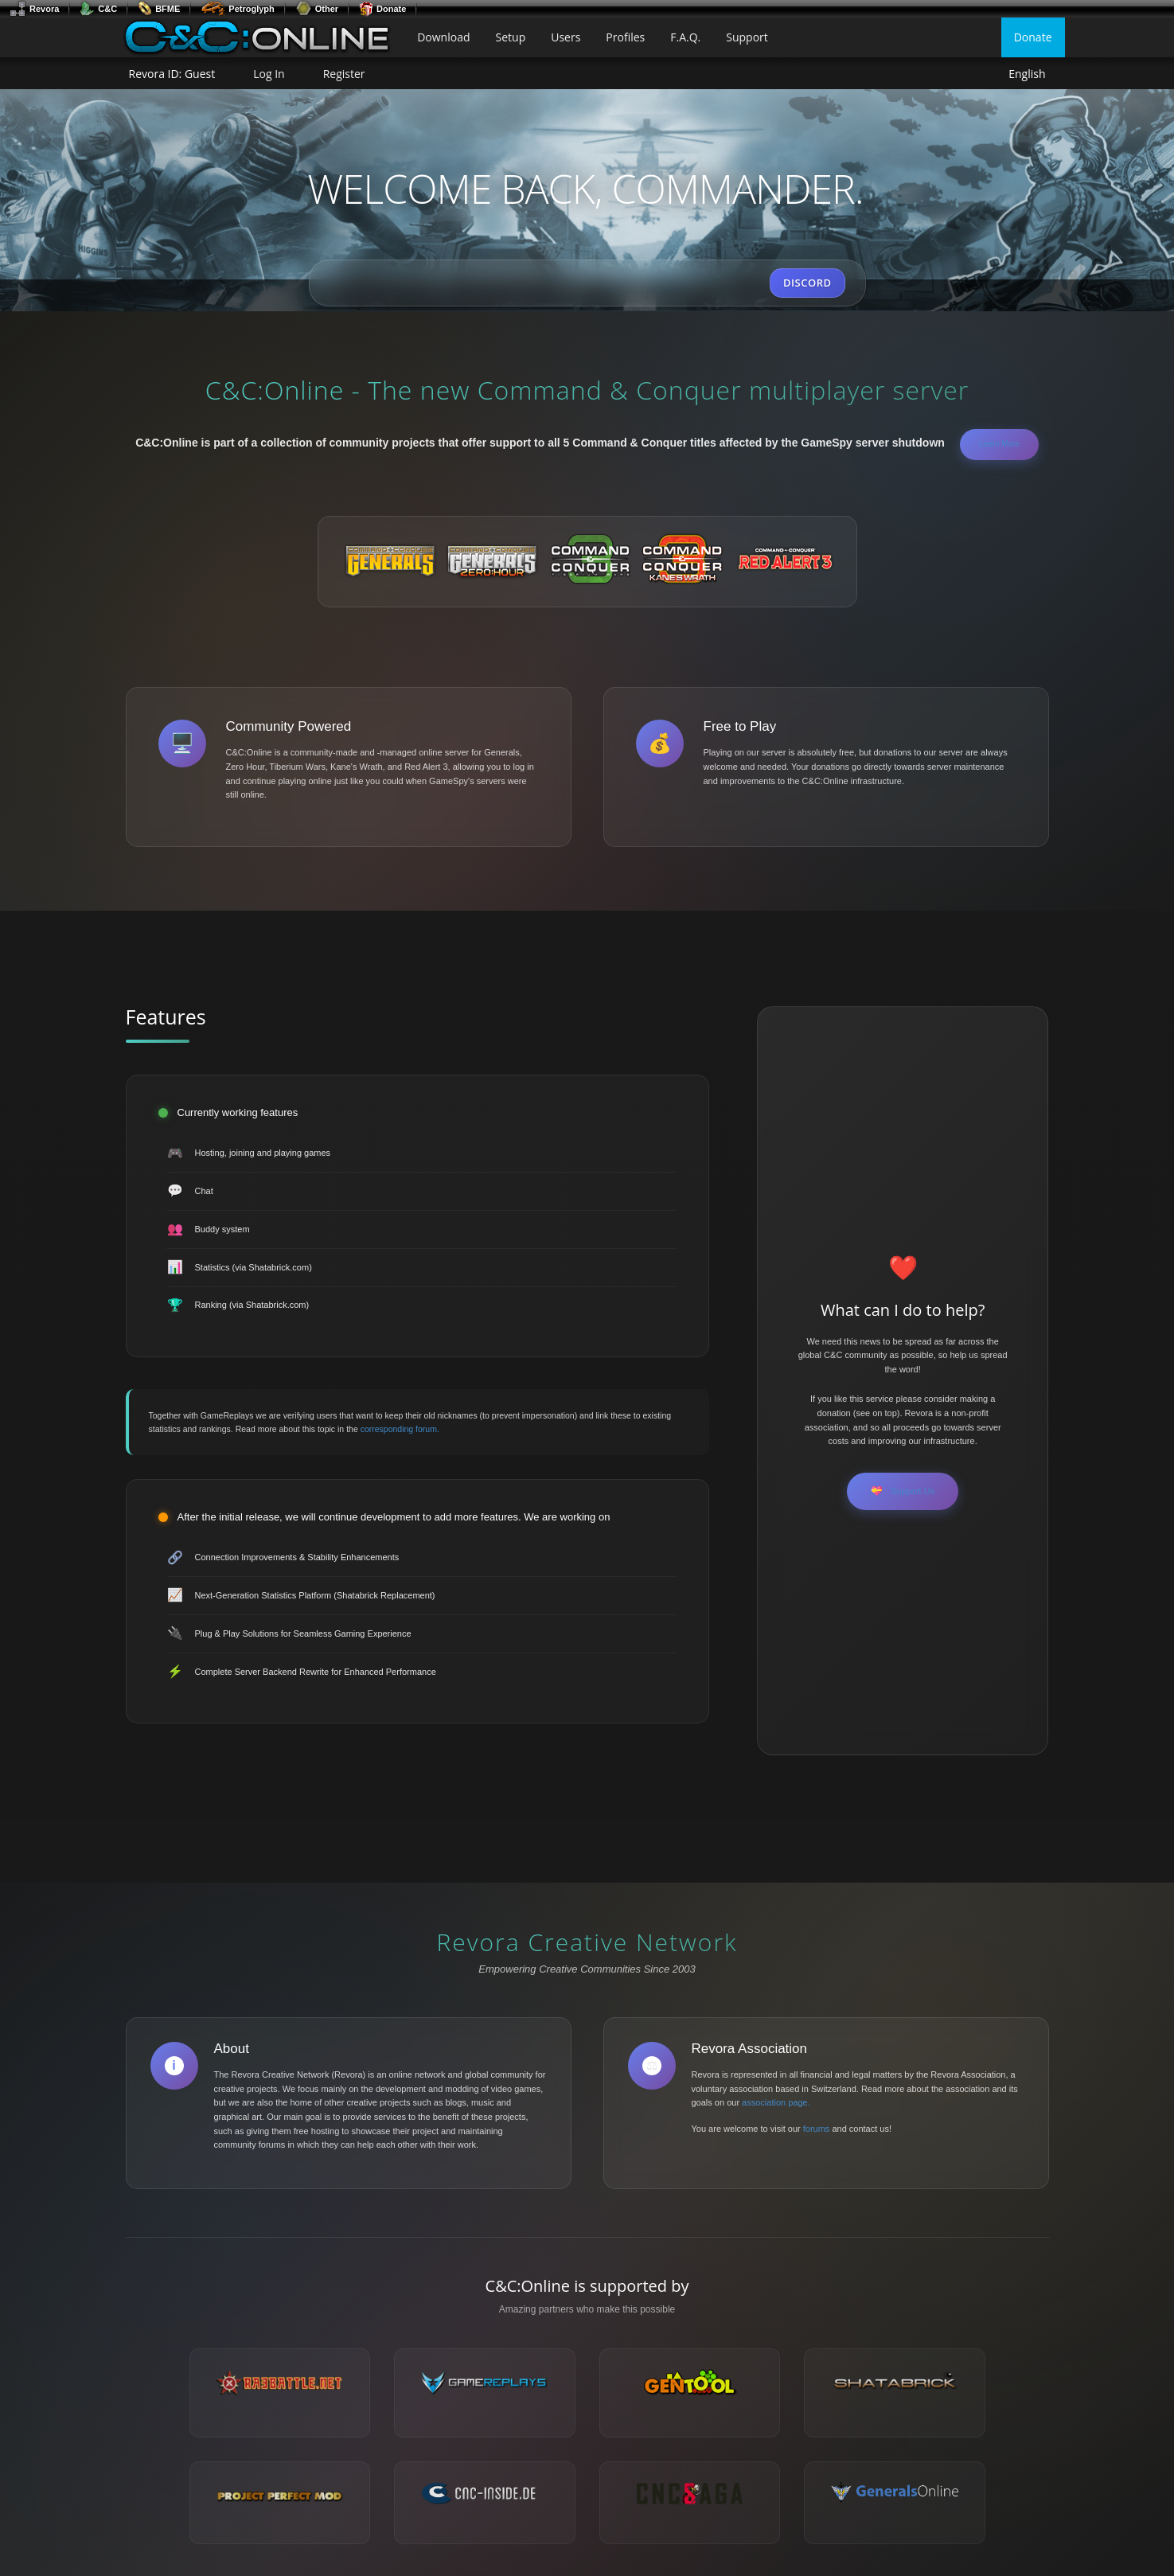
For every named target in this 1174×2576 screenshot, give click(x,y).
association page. (776, 2102)
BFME (159, 9)
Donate (382, 9)
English (1026, 74)
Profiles (625, 37)
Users (565, 37)
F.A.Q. (685, 37)
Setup (511, 37)
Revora (34, 9)
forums (816, 2128)
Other (316, 9)
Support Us (902, 1491)
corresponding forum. (400, 1429)
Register (344, 73)
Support (747, 37)
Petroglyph (237, 9)
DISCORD (807, 282)
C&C (98, 9)
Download (443, 37)
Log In (268, 73)
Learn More (999, 443)
